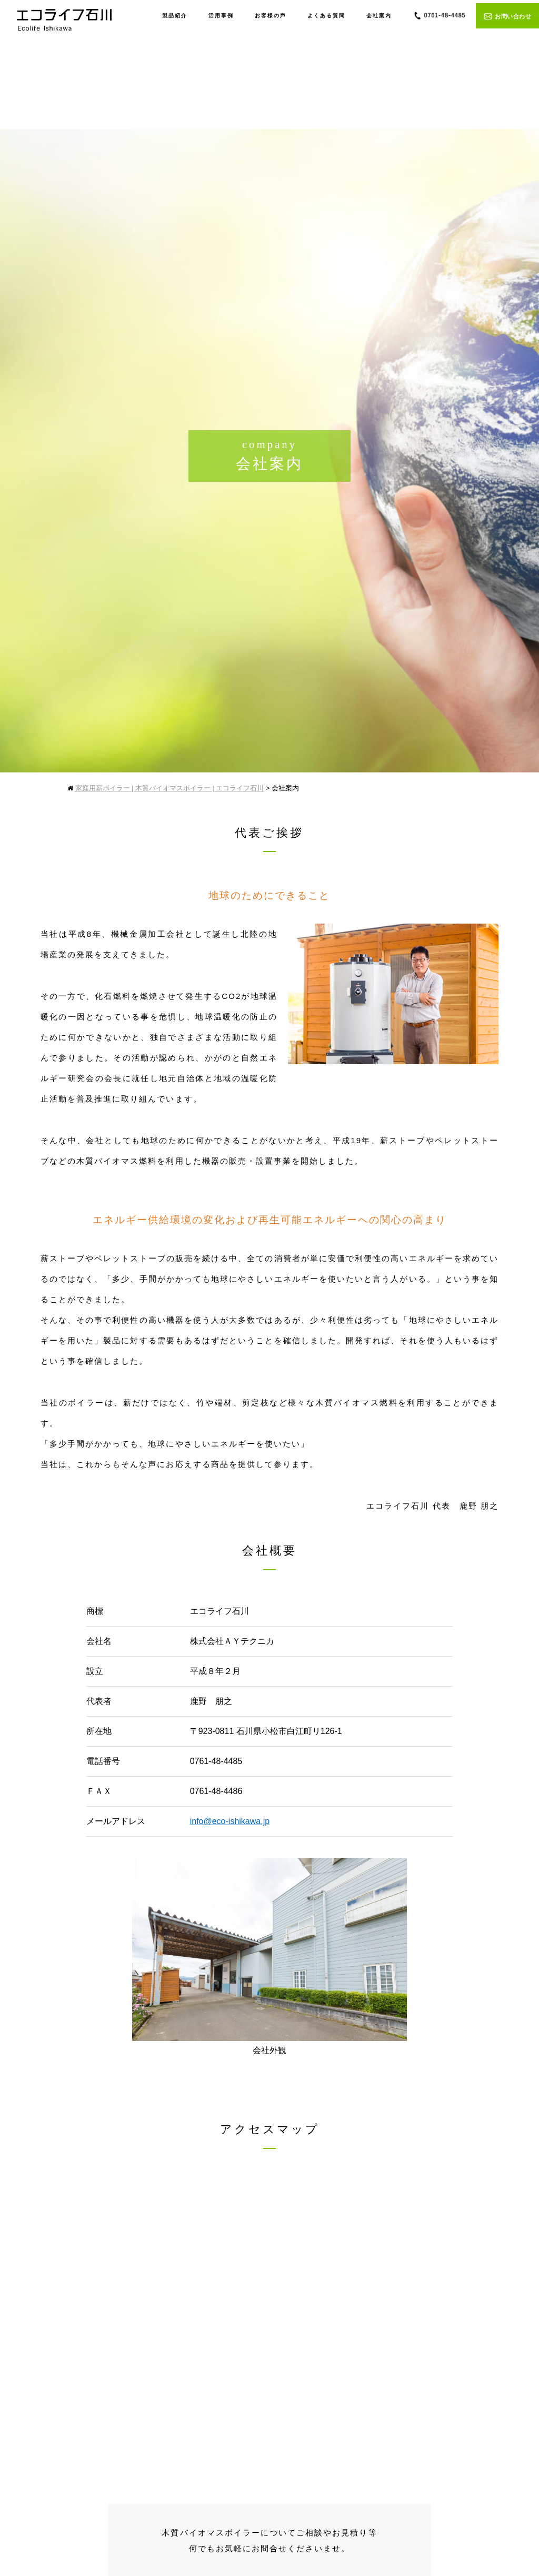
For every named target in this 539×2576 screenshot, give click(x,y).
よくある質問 (326, 15)
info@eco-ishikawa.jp (230, 1821)
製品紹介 (174, 15)
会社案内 (379, 15)
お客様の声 (270, 15)
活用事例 (221, 15)
